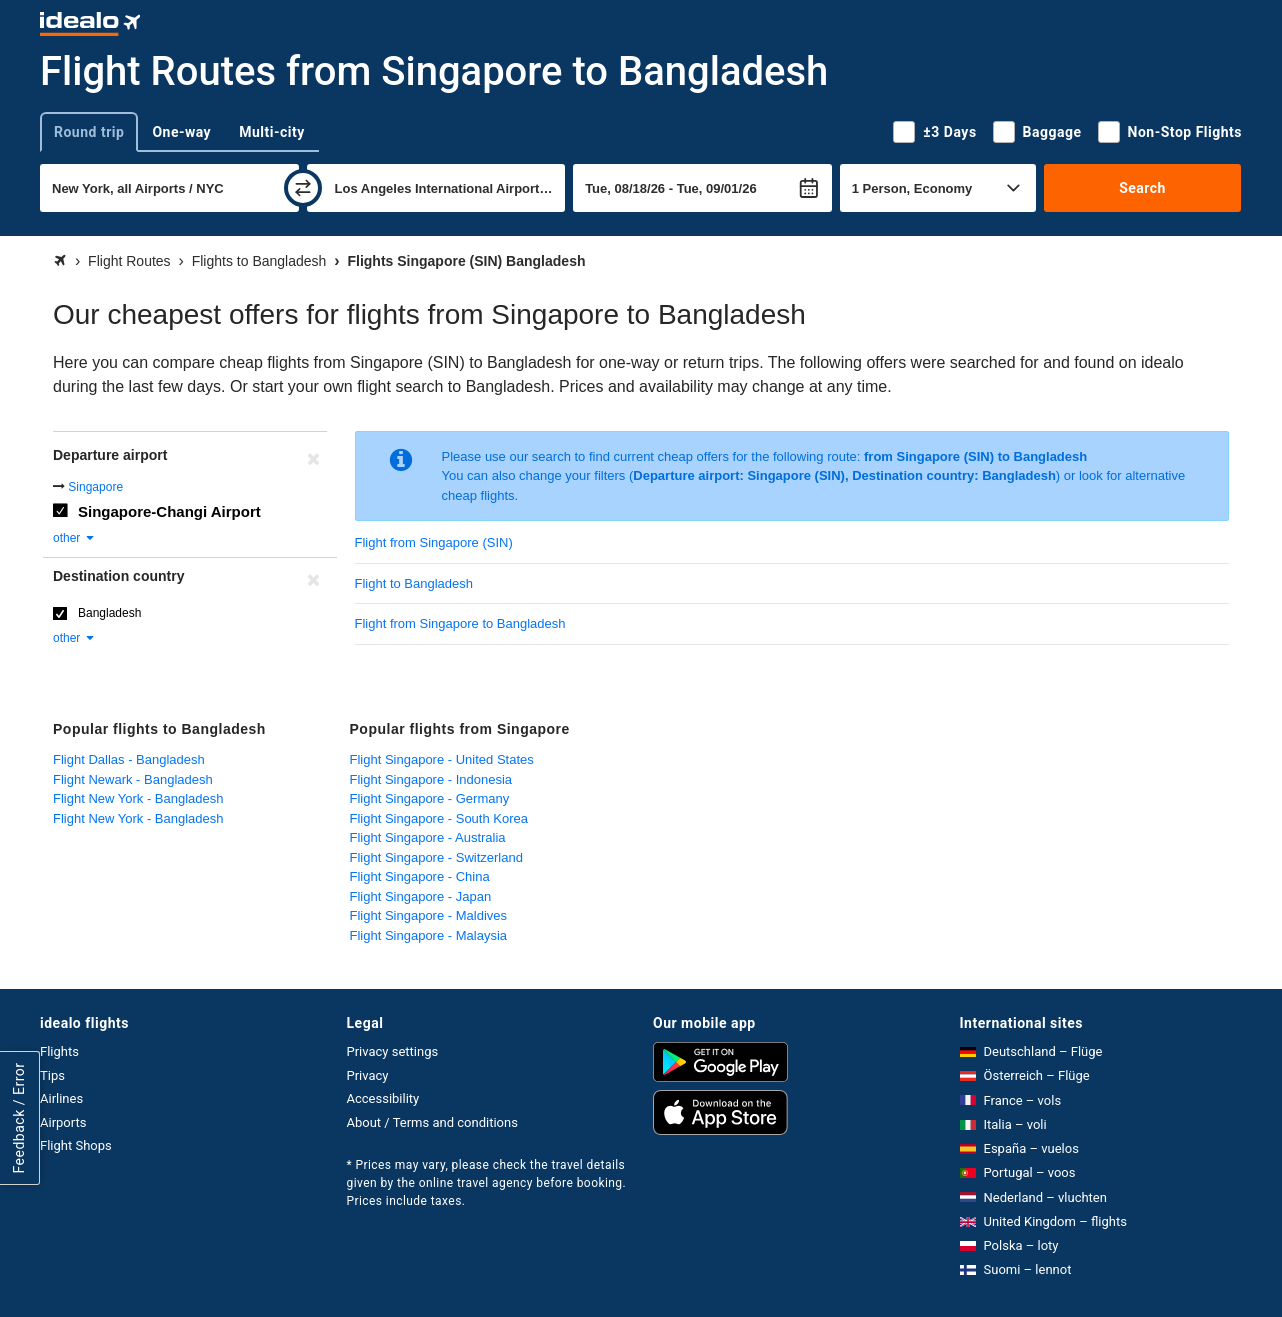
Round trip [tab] (89, 132)
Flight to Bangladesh (414, 583)
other (74, 538)
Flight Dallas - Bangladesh (129, 759)
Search (1142, 188)
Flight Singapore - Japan (421, 896)
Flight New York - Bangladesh (138, 798)
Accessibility (383, 1098)
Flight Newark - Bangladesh (133, 779)
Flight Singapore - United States (442, 759)
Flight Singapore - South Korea (439, 818)
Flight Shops (76, 1145)
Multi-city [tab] (272, 132)
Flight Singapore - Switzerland (436, 857)
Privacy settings (393, 1051)
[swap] (303, 188)
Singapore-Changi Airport (169, 511)
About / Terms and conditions (432, 1122)
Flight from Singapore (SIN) (434, 542)
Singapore (95, 487)
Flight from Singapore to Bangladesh (460, 623)
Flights (59, 1051)
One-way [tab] (181, 132)
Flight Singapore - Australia (428, 837)
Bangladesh (109, 613)
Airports (63, 1122)
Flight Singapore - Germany (430, 798)
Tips (52, 1075)
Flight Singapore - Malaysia (429, 935)
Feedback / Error (19, 1118)
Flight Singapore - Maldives (429, 915)
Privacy (368, 1075)
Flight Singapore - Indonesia (431, 779)
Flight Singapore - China (420, 876)
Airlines (61, 1098)
